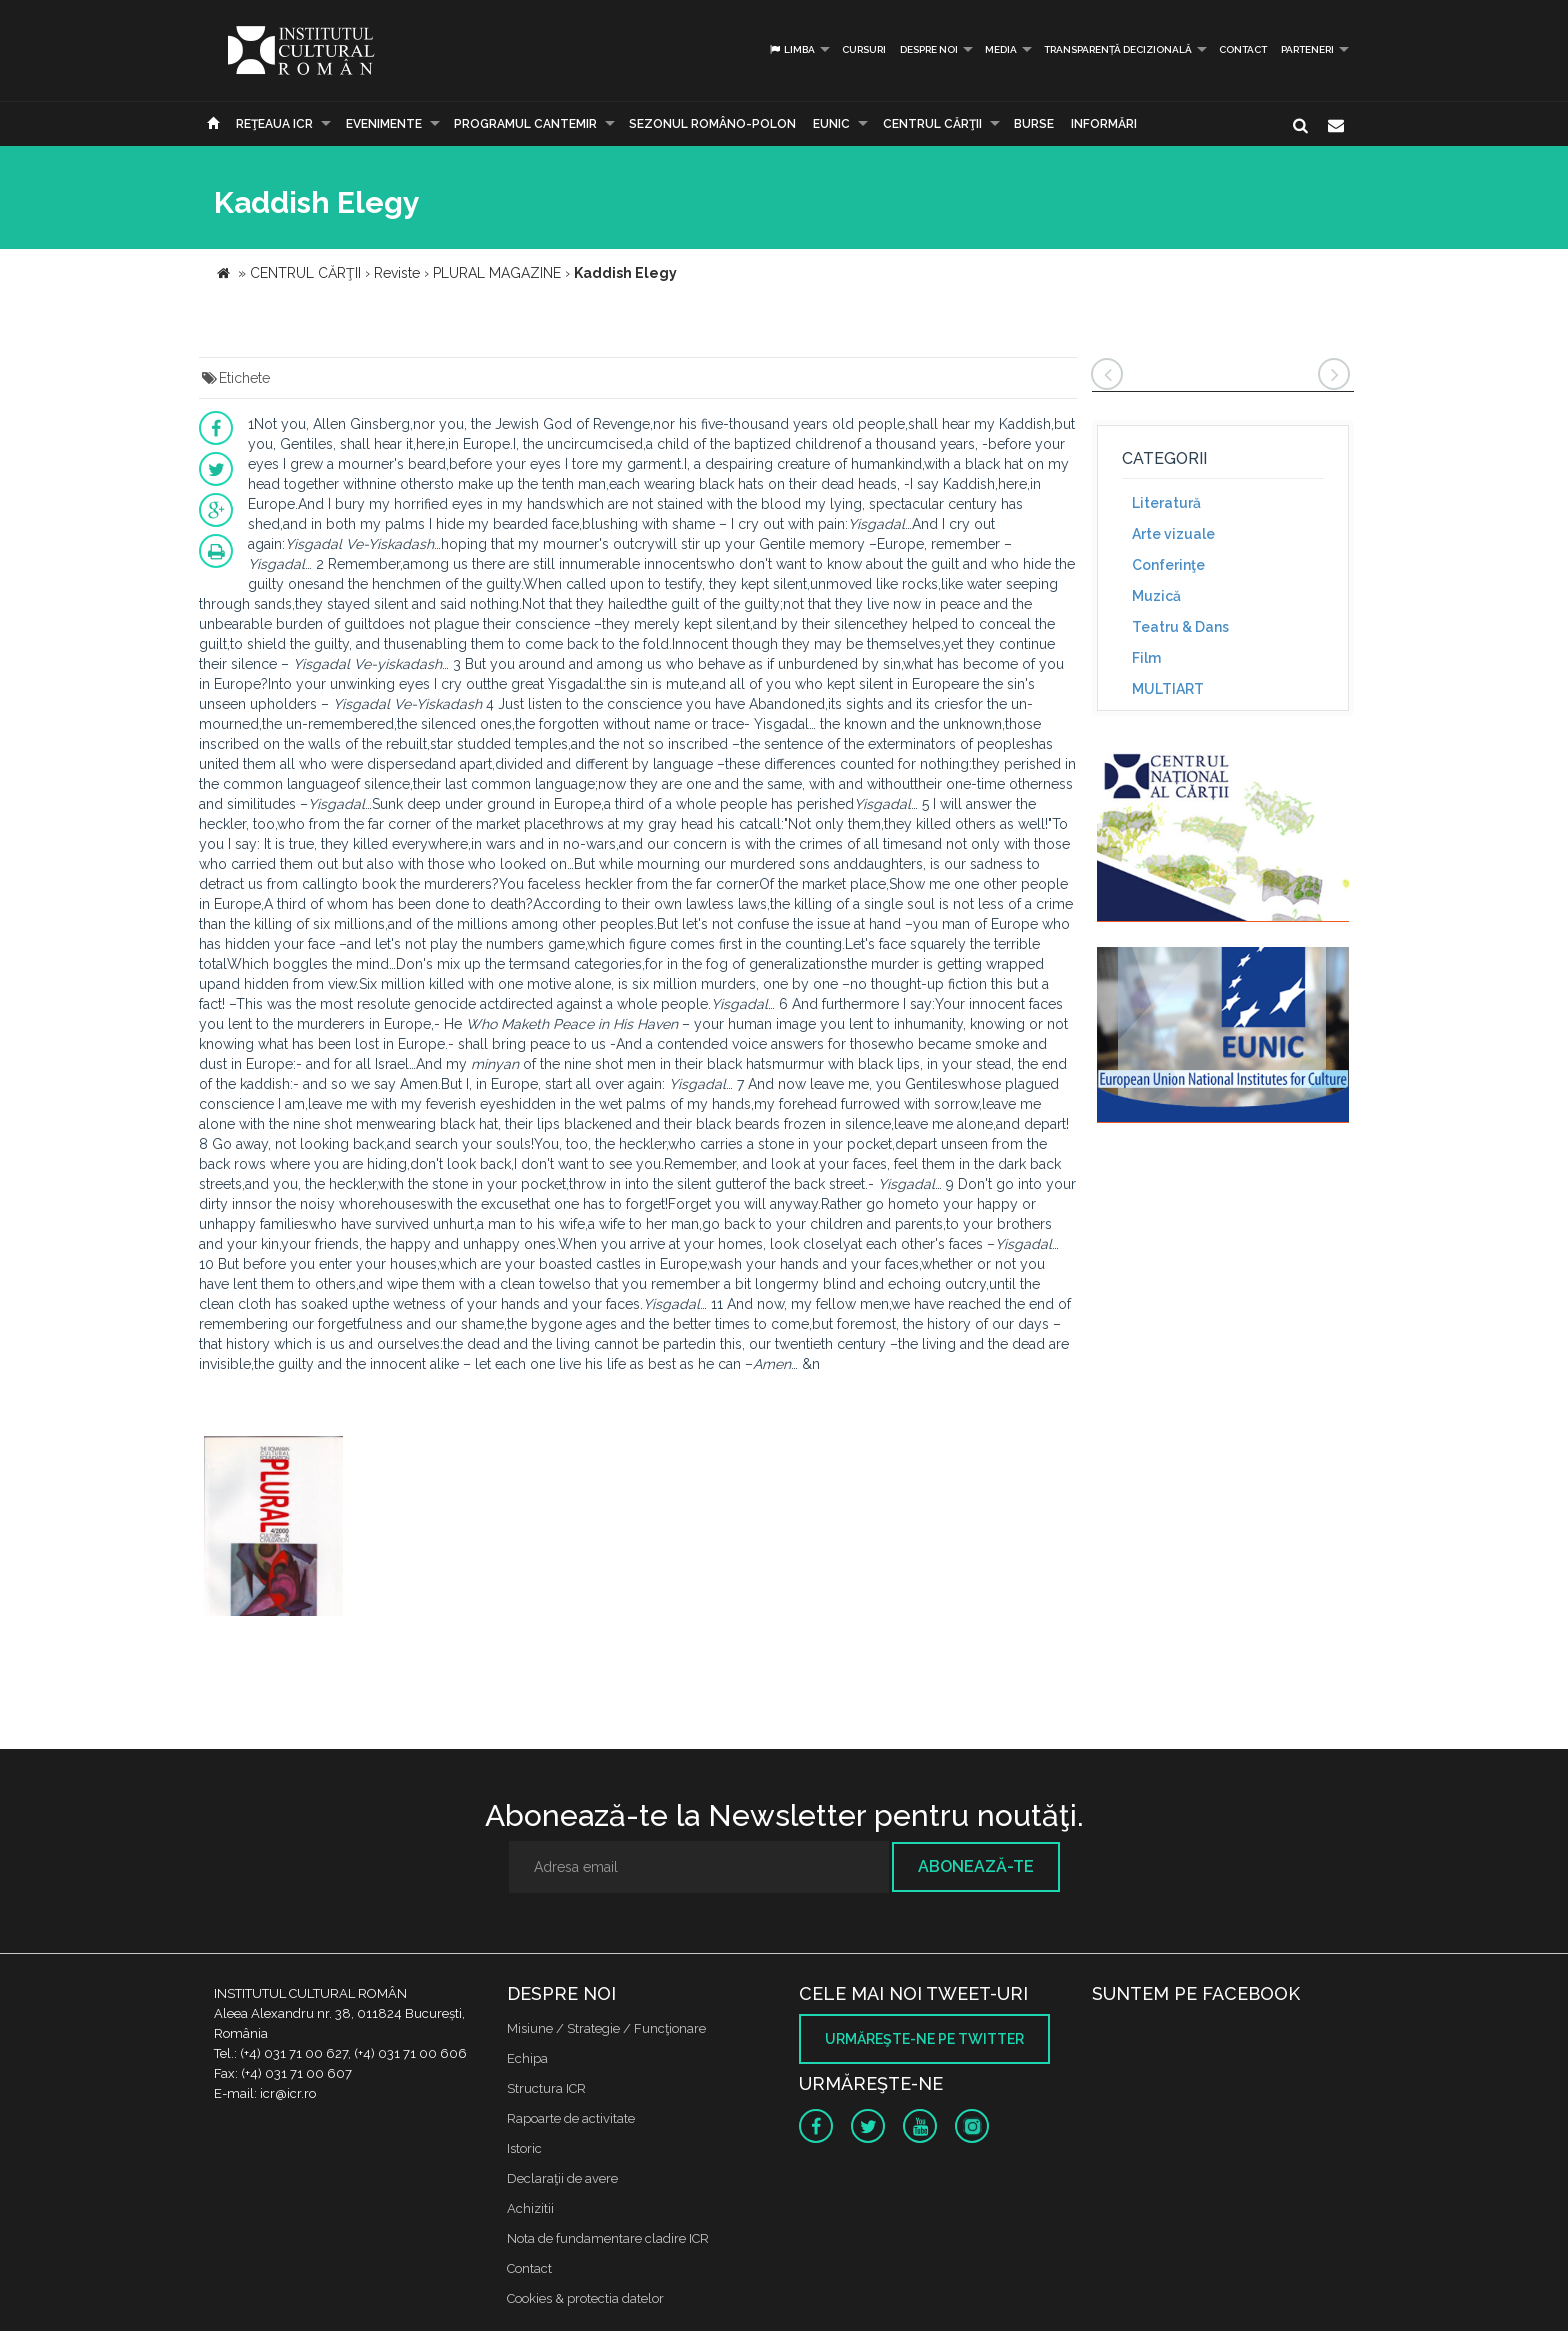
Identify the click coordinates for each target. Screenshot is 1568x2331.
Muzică (1156, 596)
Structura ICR (546, 2088)
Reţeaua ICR (274, 124)
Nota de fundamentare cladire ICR (608, 2238)
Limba (791, 49)
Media (1001, 49)
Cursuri (864, 49)
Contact (1243, 49)
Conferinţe (1168, 565)
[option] (273, 1528)
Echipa (527, 2058)
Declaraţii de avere (562, 2178)
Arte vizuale (1173, 534)
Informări (1104, 124)
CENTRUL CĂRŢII (932, 124)
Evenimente (384, 124)
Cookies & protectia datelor (585, 2298)
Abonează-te (976, 1866)
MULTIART (1168, 689)
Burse (1034, 124)
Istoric (524, 2148)
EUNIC (831, 124)
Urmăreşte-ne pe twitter (924, 2039)
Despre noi (929, 49)
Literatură (1166, 503)
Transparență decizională (1118, 49)
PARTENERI (1307, 49)
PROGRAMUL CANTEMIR (525, 124)
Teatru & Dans (1180, 627)
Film (1146, 658)
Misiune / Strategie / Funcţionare (606, 2028)
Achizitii (530, 2208)
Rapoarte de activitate (571, 2118)
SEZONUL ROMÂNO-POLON (712, 124)
